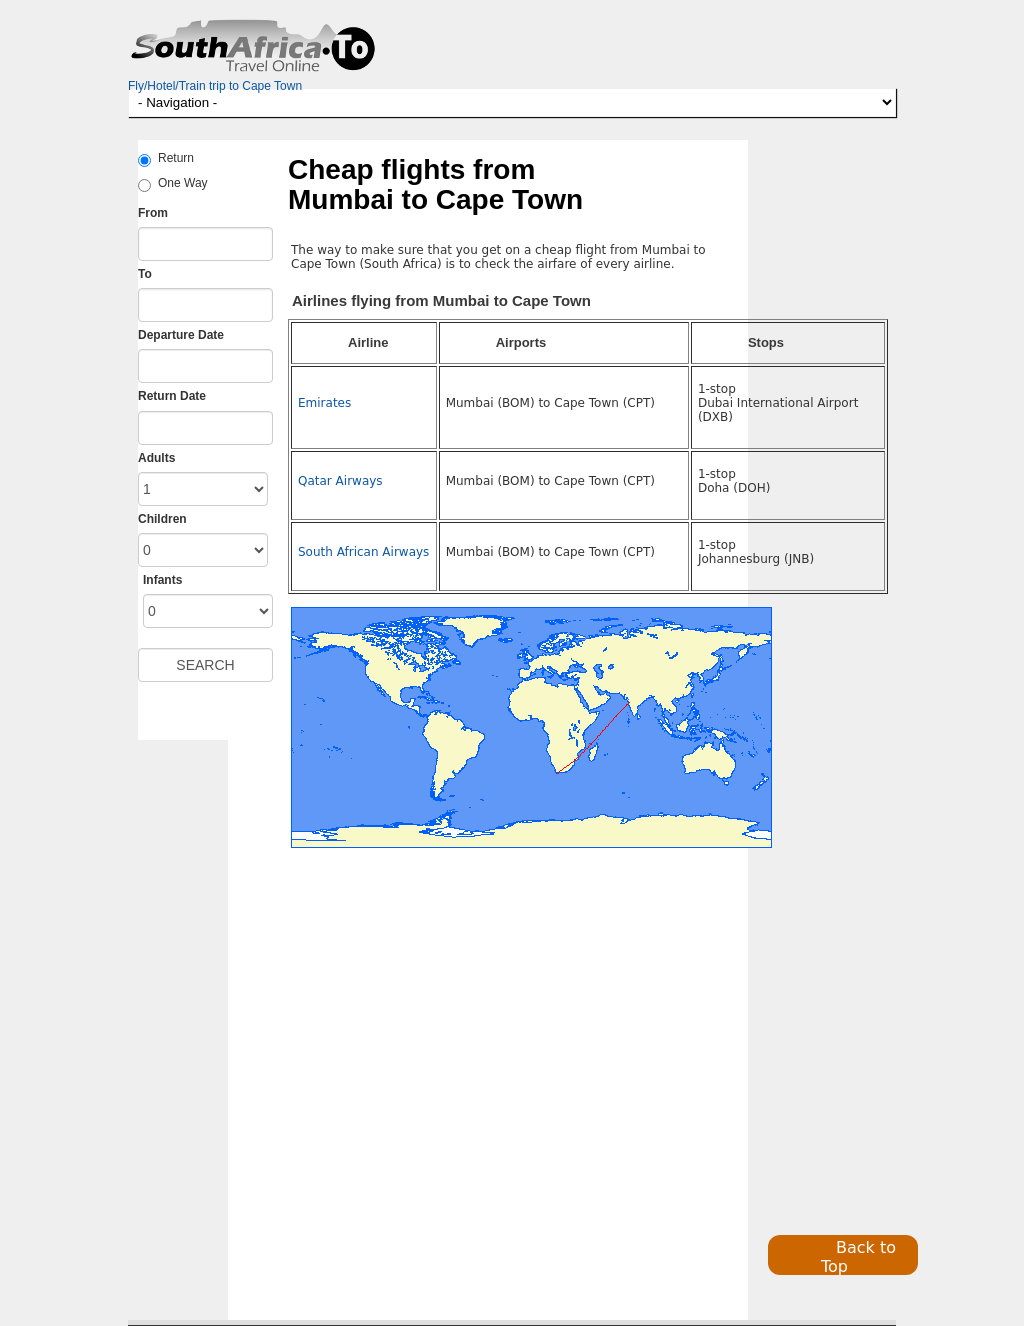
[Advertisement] (406, 1060)
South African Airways (363, 552)
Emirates (324, 403)
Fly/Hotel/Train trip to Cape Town (215, 86)
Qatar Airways (340, 481)
